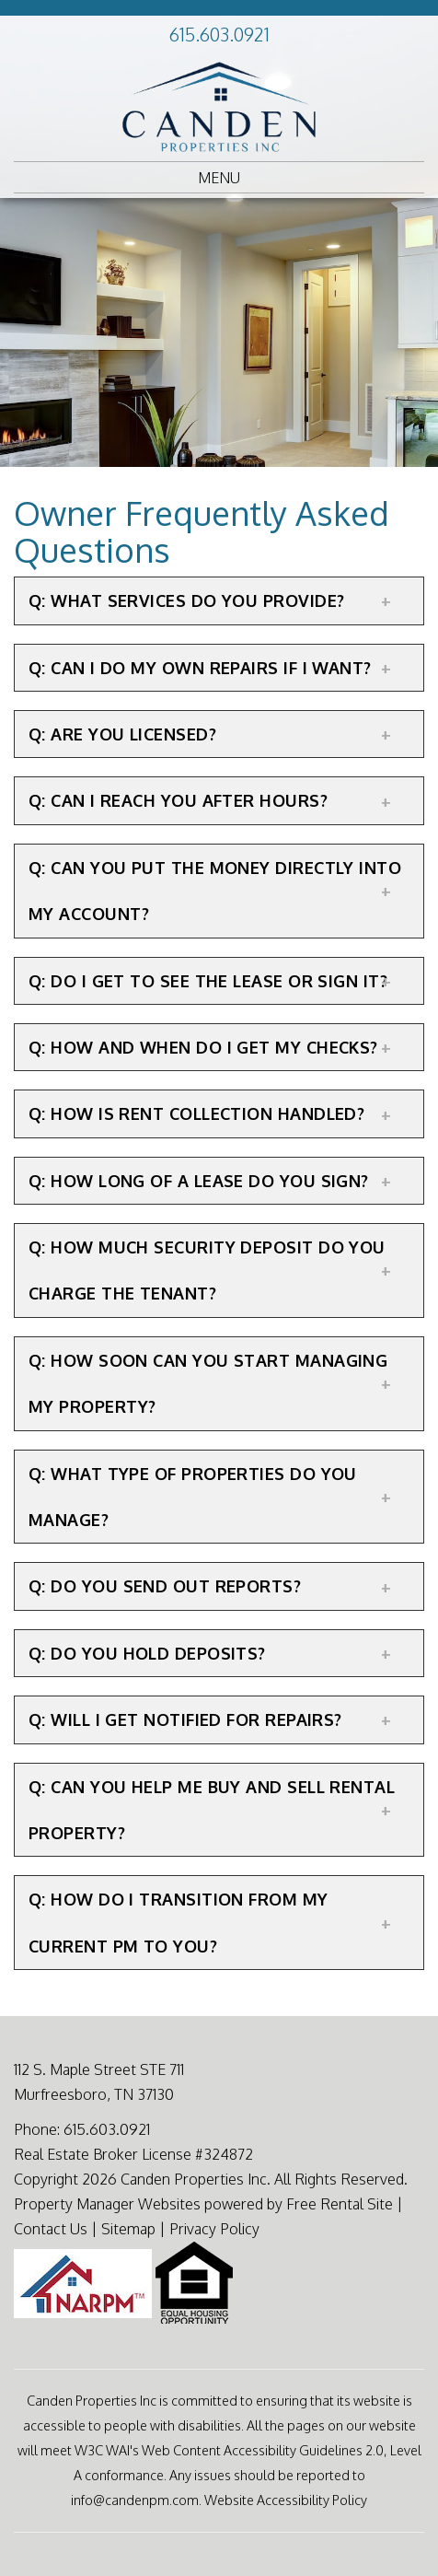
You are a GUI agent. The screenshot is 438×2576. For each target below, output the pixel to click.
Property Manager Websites (107, 2204)
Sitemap (128, 2229)
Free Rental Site (339, 2204)
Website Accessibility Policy (285, 2499)
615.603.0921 (219, 34)
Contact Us (50, 2229)
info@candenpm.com (135, 2499)
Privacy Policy (214, 2229)
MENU (219, 178)
